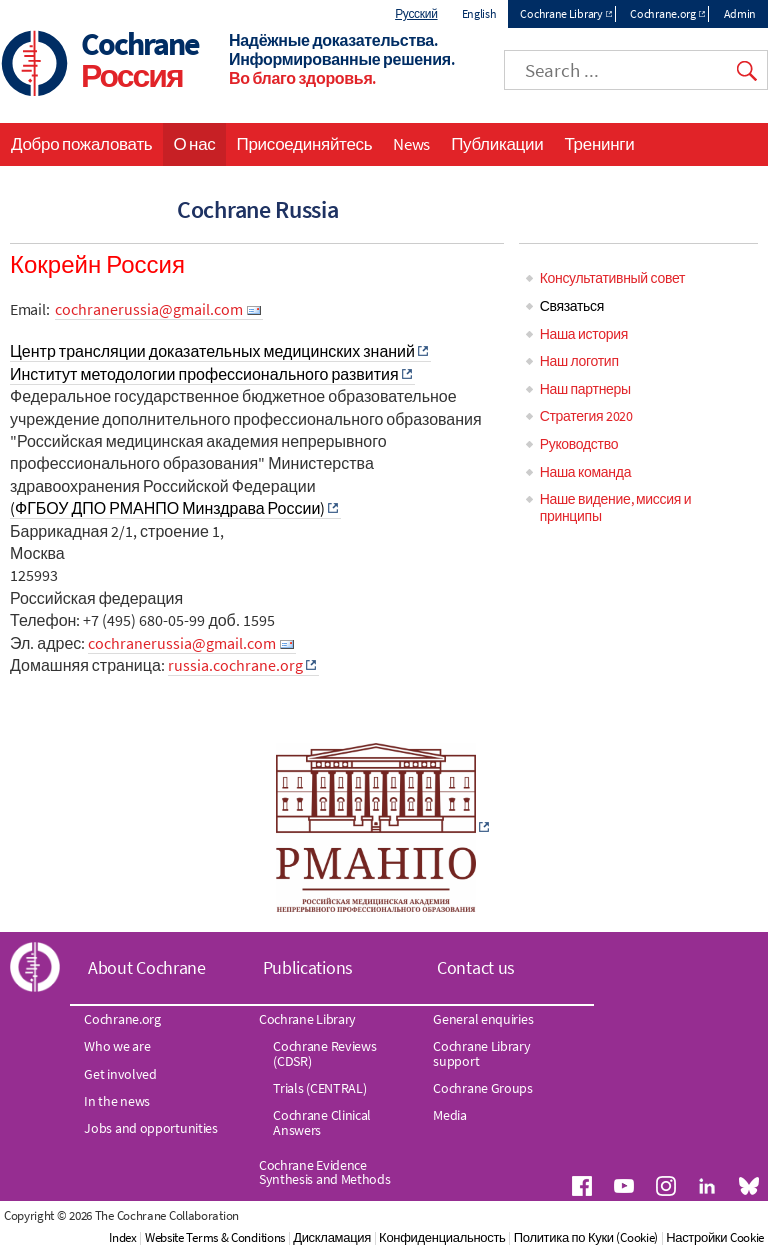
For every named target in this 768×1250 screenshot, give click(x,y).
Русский (416, 13)
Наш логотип (579, 361)
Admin (740, 13)
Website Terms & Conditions (215, 1237)
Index (123, 1237)
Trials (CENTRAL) (319, 1088)
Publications (308, 967)
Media (450, 1115)
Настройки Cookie (715, 1237)
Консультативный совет (612, 278)
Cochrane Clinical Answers (322, 1122)
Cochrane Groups (483, 1088)
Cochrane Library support (481, 1053)
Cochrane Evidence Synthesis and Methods (325, 1172)
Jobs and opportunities (150, 1128)
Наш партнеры (585, 389)
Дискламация (332, 1237)
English (479, 13)
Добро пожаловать (81, 144)
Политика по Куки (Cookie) (586, 1237)
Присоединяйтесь (305, 144)
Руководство (579, 444)
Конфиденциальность (442, 1237)
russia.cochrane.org (235, 665)
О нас (194, 144)
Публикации (497, 144)
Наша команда (585, 472)
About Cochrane (147, 967)
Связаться (572, 306)
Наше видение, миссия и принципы (616, 507)
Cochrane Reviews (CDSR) (324, 1053)
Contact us (476, 967)
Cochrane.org (662, 13)
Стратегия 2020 (586, 416)
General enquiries (483, 1019)
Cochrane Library (561, 13)
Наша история (584, 334)
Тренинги (599, 144)
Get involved (120, 1074)
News (411, 144)
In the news (117, 1101)
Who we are (117, 1046)
